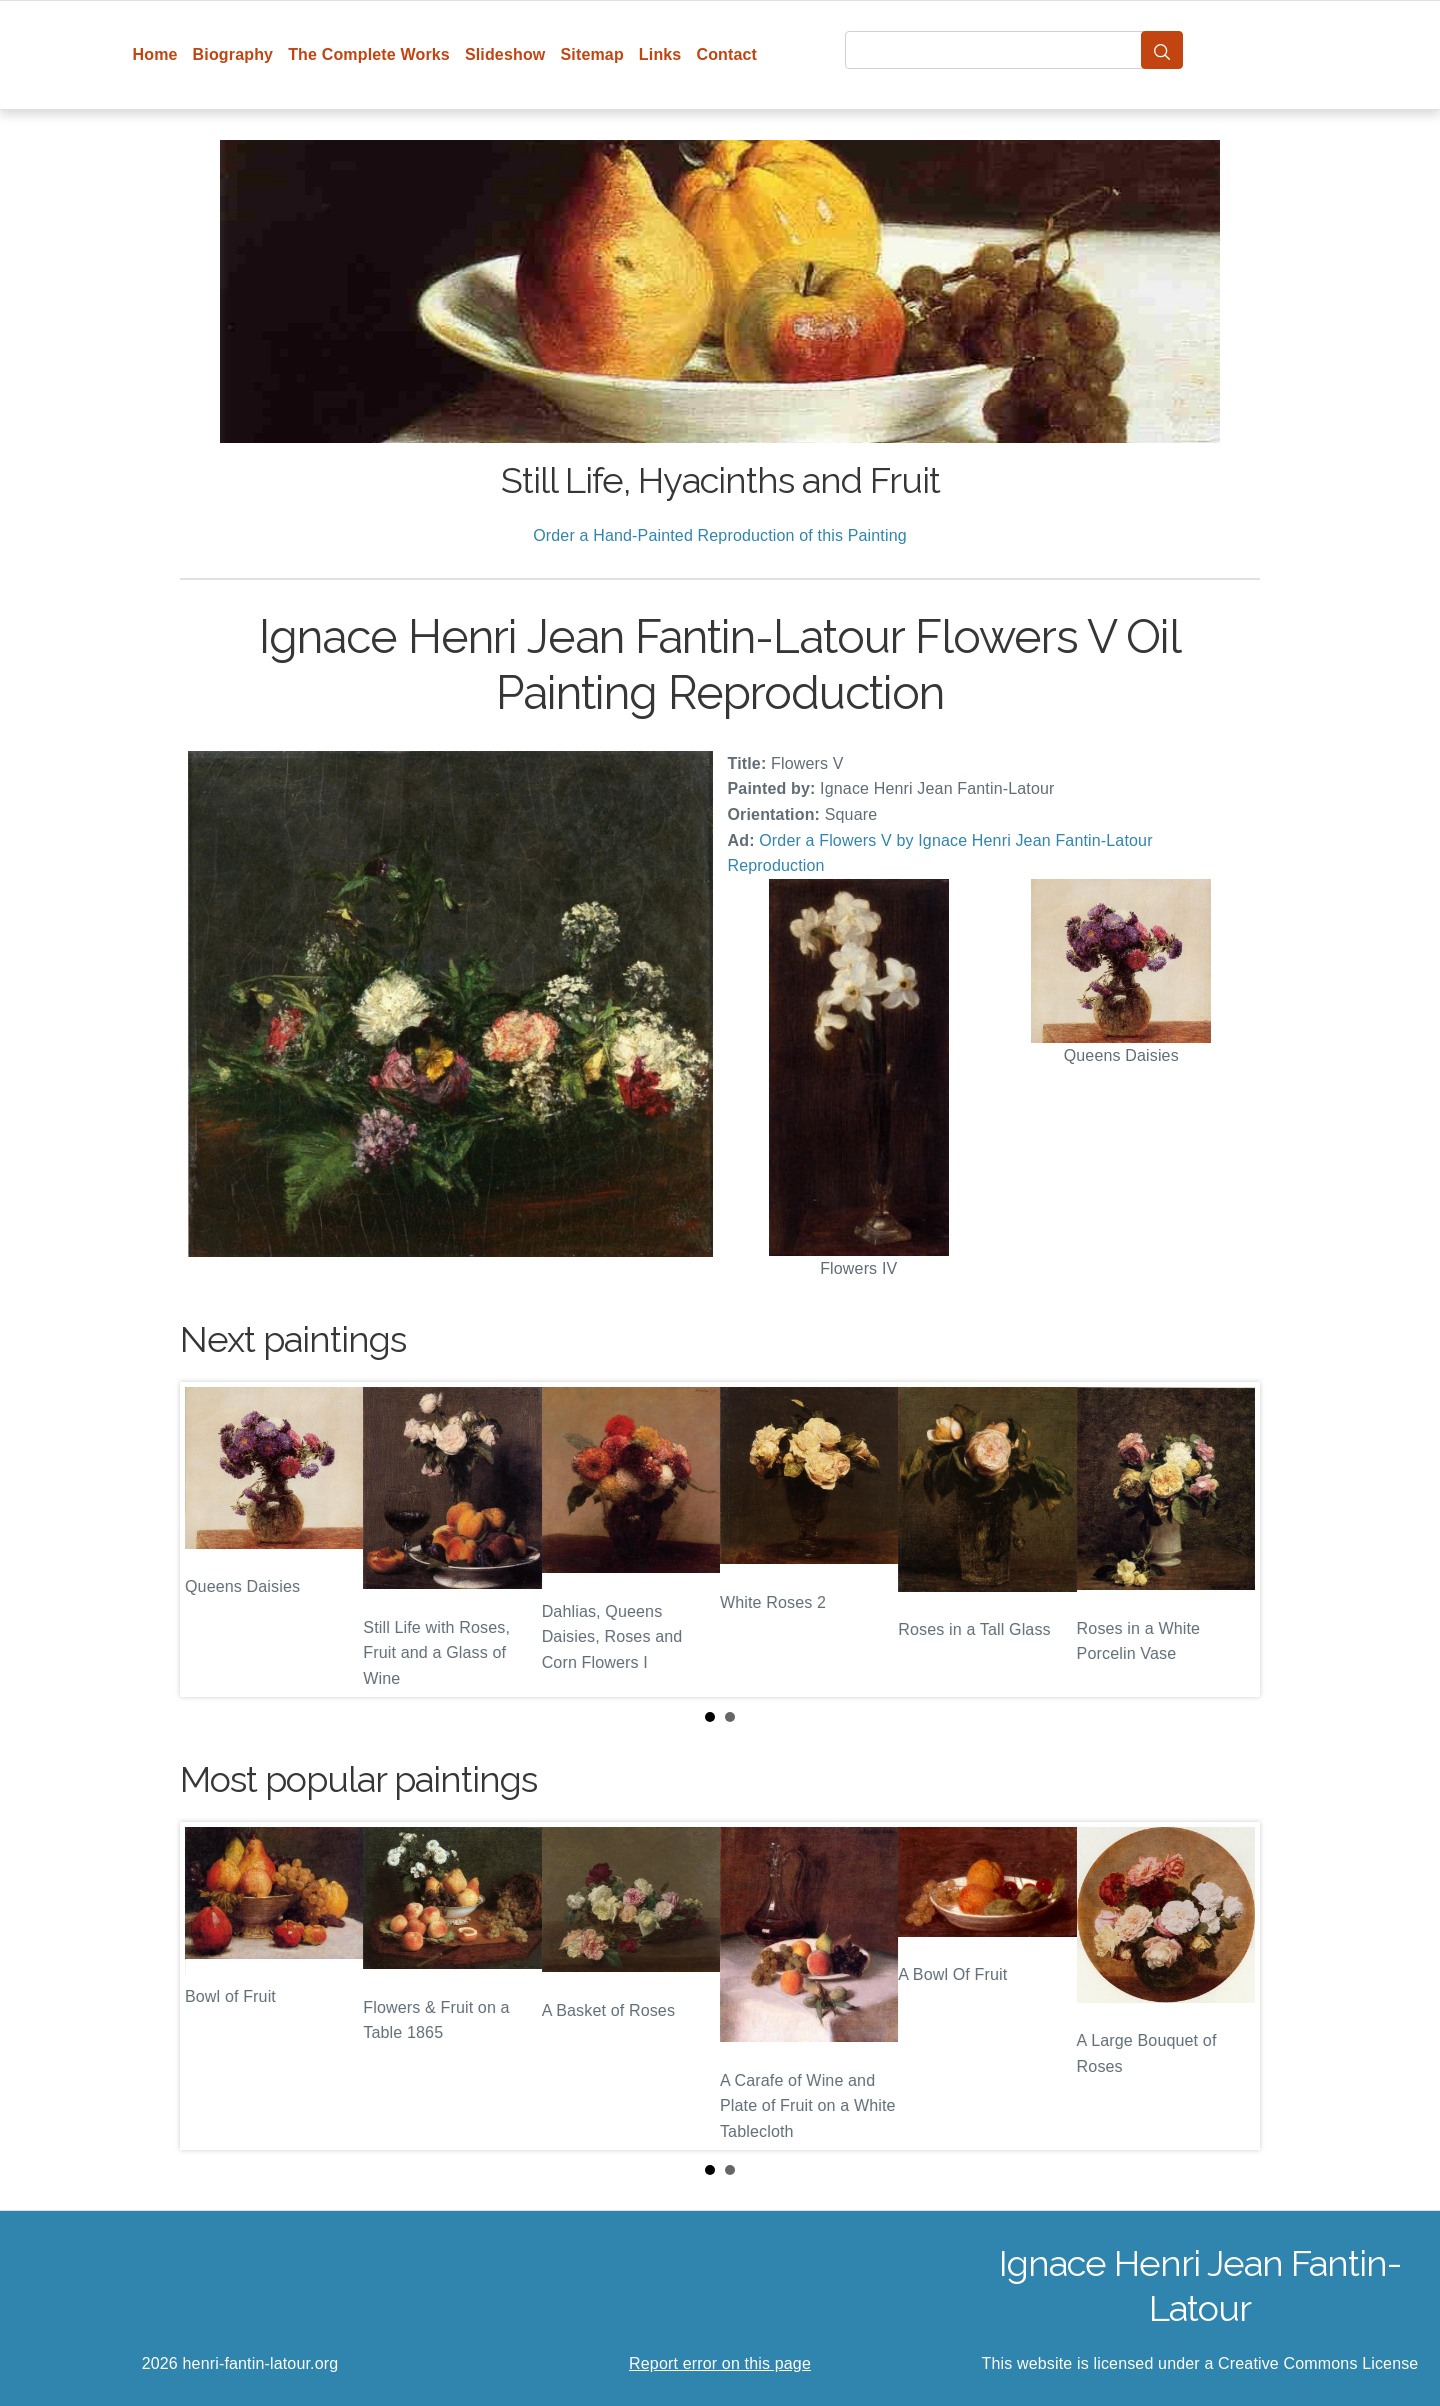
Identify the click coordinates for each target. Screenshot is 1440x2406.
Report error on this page (720, 2363)
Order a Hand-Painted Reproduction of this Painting (720, 535)
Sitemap (591, 54)
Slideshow (505, 54)
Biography (233, 54)
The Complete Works (369, 54)
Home (155, 54)
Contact (726, 54)
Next (1229, 1539)
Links (660, 54)
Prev (211, 1539)
